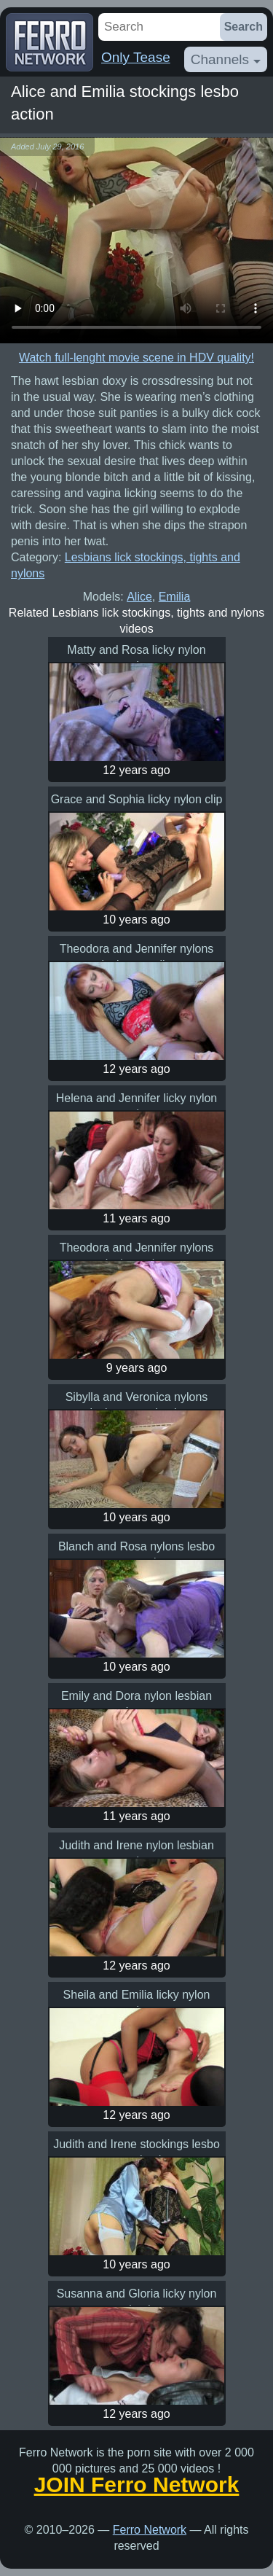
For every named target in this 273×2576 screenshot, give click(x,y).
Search (243, 26)
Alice (139, 596)
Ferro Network (149, 2530)
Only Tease (135, 57)
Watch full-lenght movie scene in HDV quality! (136, 357)
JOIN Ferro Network (137, 2485)
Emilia (175, 596)
